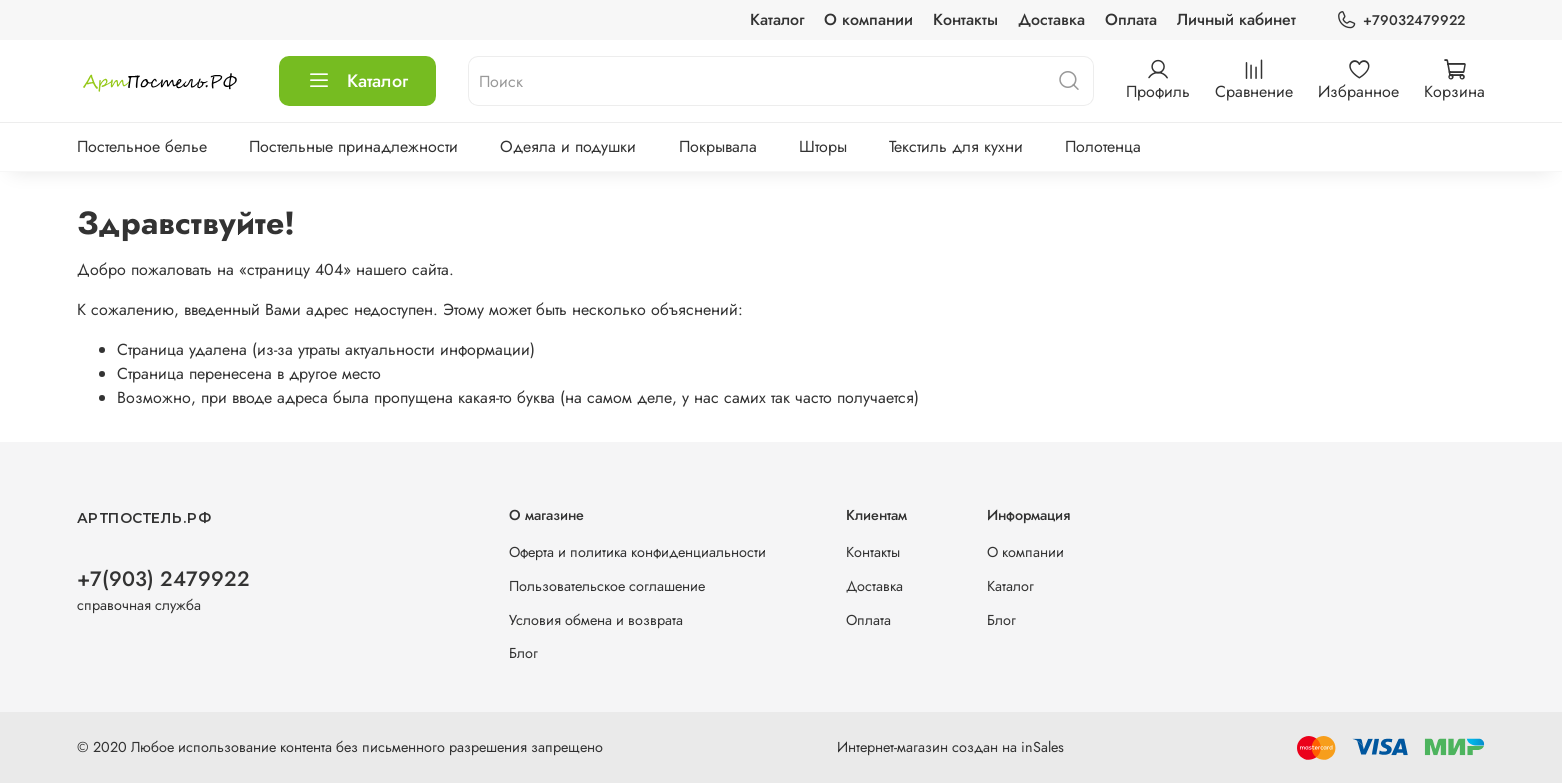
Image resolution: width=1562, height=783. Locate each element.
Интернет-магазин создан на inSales (950, 747)
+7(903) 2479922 (163, 579)
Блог (523, 653)
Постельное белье (142, 146)
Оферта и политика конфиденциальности (637, 552)
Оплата (1131, 19)
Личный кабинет (1236, 19)
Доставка (1051, 19)
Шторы (823, 146)
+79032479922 (1400, 20)
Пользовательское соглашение (607, 586)
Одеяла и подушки (568, 146)
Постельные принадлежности (353, 146)
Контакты (965, 19)
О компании (868, 19)
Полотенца (1103, 146)
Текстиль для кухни (956, 146)
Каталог (777, 19)
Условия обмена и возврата (596, 620)
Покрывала (718, 146)
